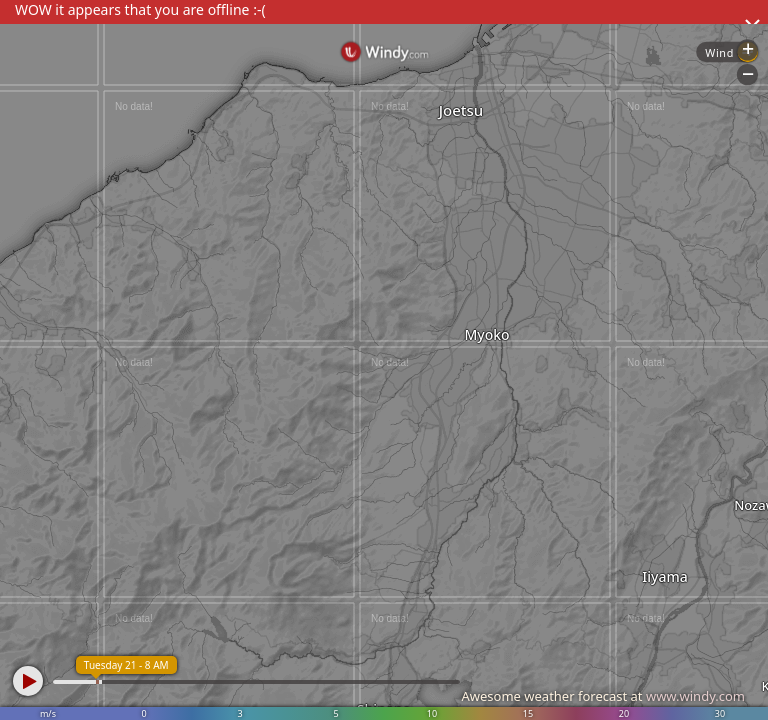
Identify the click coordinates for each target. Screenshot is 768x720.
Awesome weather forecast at (603, 696)
